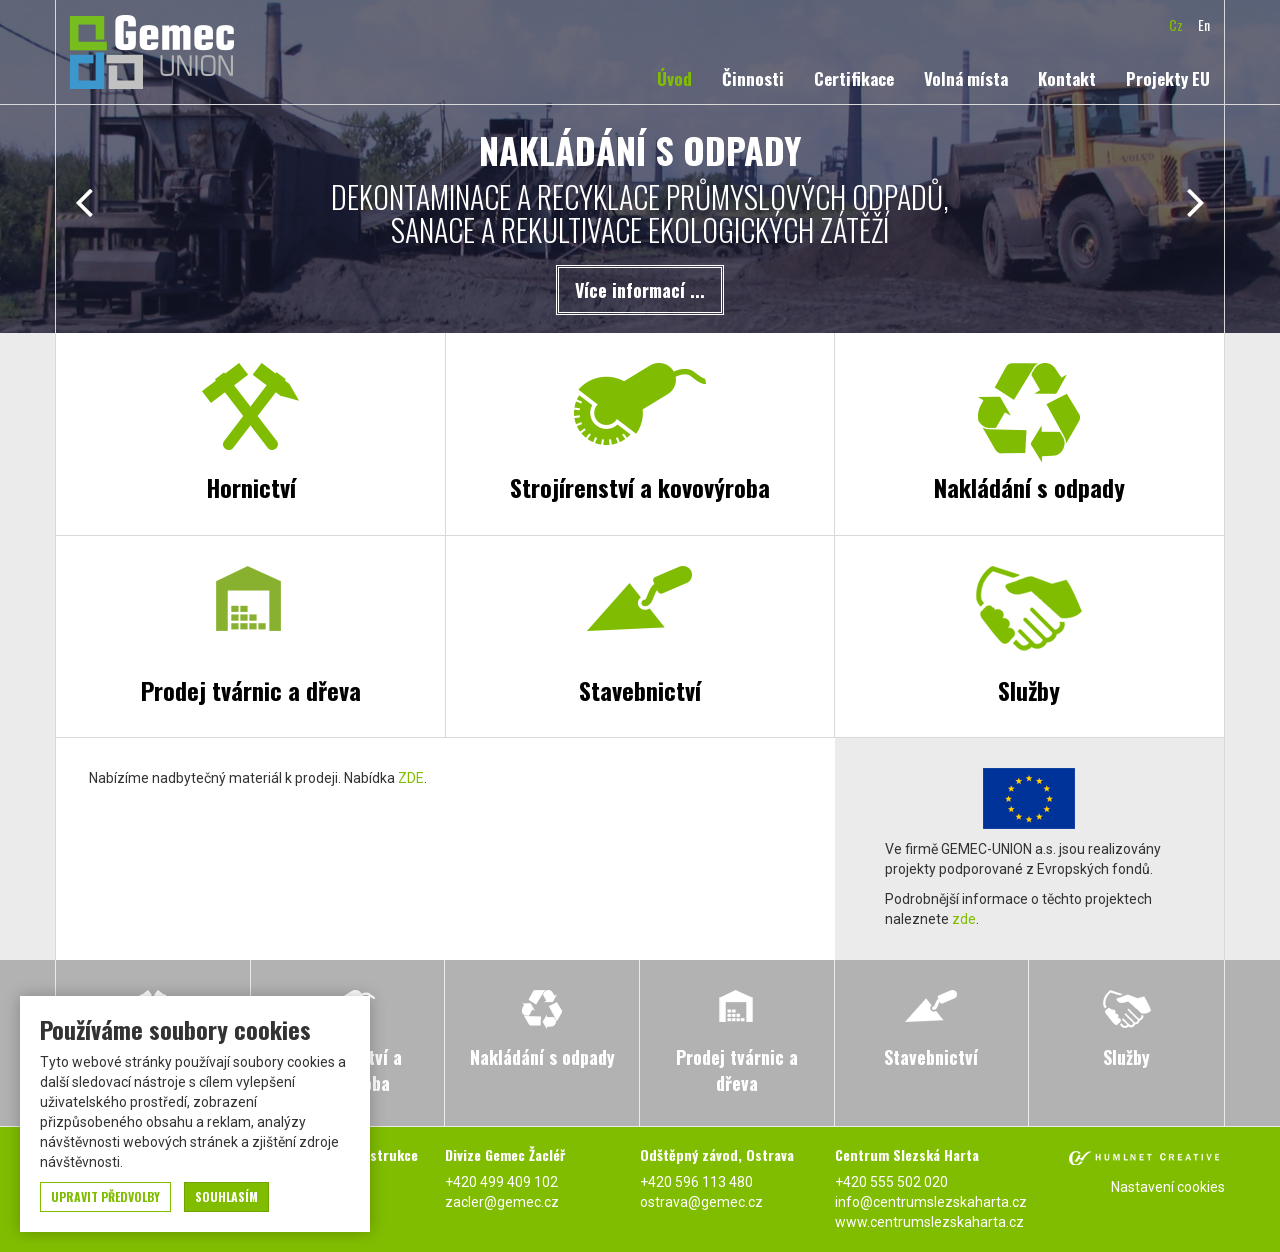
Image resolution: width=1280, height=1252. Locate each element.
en (1204, 24)
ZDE (411, 778)
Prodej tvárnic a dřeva (251, 690)
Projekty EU (1168, 78)
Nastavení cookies (1168, 1187)
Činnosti (753, 78)
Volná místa (966, 78)
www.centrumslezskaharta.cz (929, 1222)
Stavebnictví (640, 690)
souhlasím (226, 1196)
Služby (1029, 690)
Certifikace (854, 78)
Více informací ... (640, 290)
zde (964, 919)
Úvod (674, 78)
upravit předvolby (105, 1196)
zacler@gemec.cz (502, 1202)
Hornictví (251, 487)
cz (1176, 24)
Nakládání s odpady (1029, 487)
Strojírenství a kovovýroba (640, 487)
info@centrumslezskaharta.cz (931, 1202)
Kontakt (1067, 78)
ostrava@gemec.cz (701, 1202)
